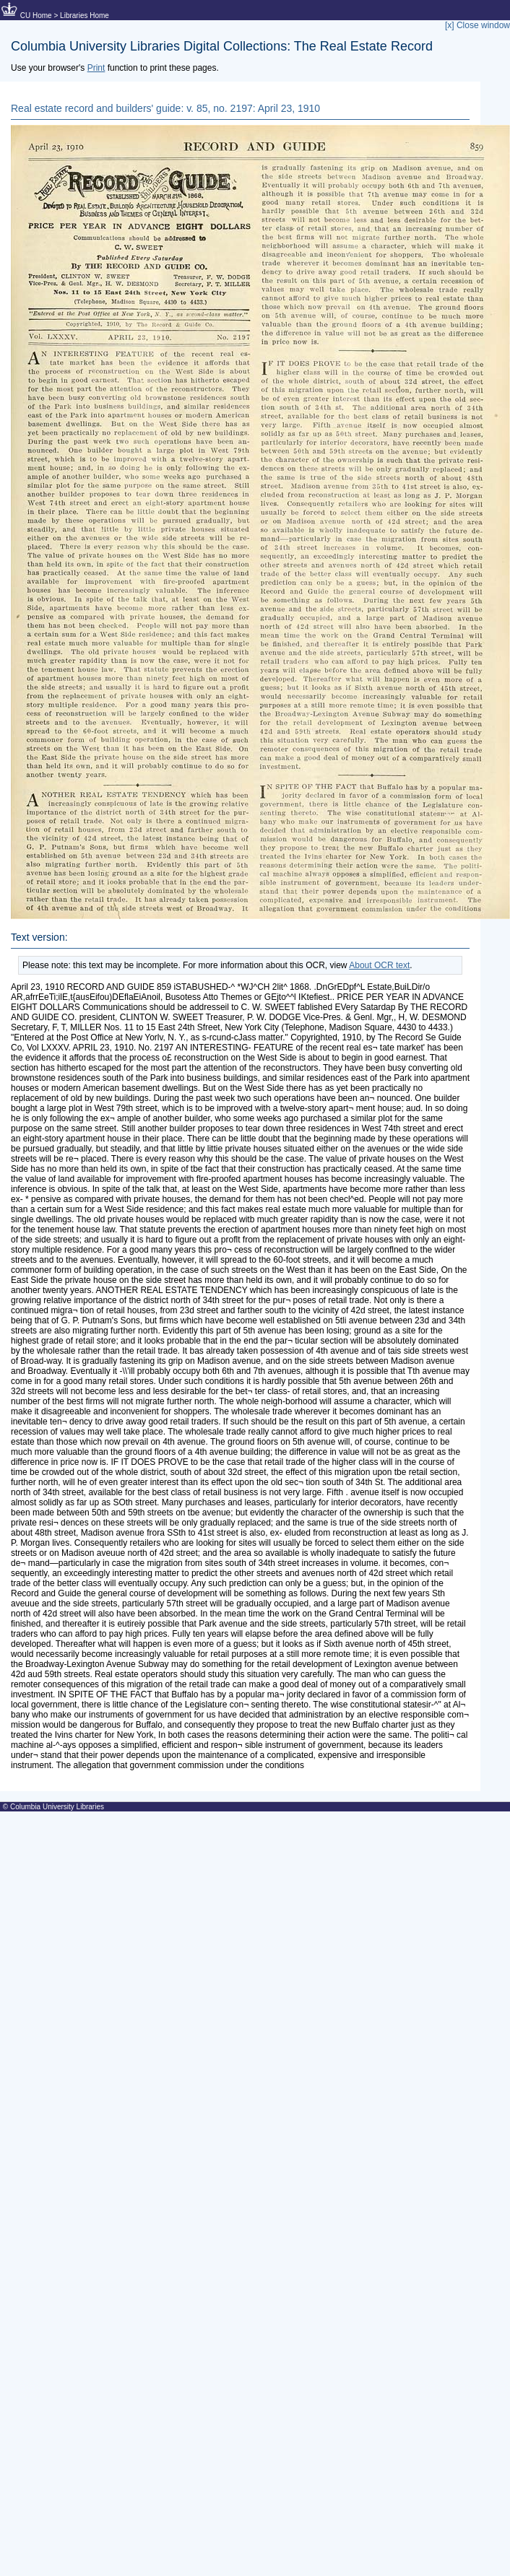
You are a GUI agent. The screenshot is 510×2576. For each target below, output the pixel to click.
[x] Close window (477, 25)
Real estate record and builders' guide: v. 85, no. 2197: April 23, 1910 (165, 108)
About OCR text (379, 965)
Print (96, 68)
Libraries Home (84, 15)
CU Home (36, 15)
